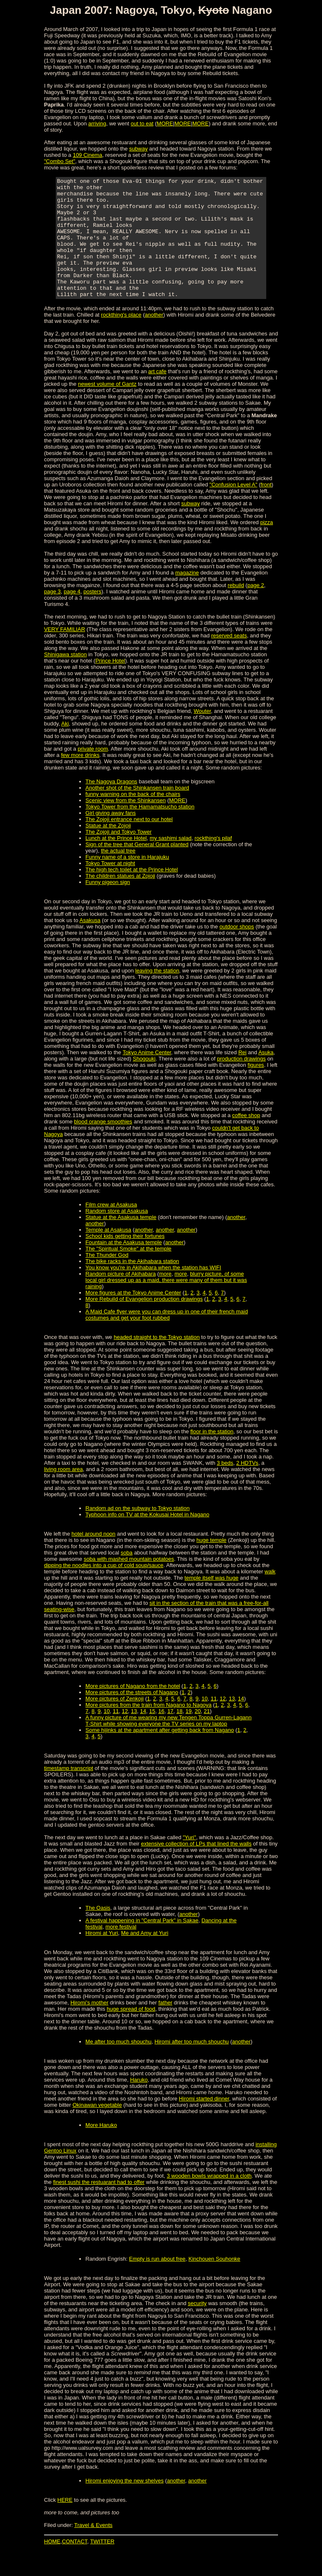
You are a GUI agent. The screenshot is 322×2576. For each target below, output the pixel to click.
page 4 (72, 615)
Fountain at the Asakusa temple (124, 1266)
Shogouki (144, 1082)
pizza (266, 546)
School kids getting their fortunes (125, 1260)
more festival (121, 1950)
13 (232, 1722)
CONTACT (74, 2565)
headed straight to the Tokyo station (157, 1361)
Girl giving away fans (111, 837)
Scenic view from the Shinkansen (126, 824)
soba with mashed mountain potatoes (129, 1583)
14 (241, 1722)
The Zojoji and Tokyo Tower (119, 856)
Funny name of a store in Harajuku (127, 881)
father (165, 2026)
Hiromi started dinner (204, 2122)
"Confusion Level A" (233, 508)
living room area (63, 1493)
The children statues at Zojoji (120, 900)
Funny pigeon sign (108, 906)
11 (213, 1722)
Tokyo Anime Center (146, 1076)
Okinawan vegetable (97, 2129)
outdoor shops (236, 950)
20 (197, 1735)
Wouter (202, 735)
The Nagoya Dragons (112, 805)
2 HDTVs (247, 1487)
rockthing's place (121, 338)
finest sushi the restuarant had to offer (99, 2206)
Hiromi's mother (89, 2026)
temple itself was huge (211, 1602)
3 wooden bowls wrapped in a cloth (209, 2199)
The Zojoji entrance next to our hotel (129, 843)
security (197, 2327)
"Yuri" (189, 1861)
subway (138, 149)
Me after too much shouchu (119, 2065)
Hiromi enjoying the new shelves (125, 2504)
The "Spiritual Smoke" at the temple (128, 1272)
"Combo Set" (59, 161)
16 (161, 1735)
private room (93, 772)
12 (223, 1722)
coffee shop (246, 1139)
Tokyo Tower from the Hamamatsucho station (140, 830)
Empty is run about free (157, 2283)
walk (270, 1595)
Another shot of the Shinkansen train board (137, 811)
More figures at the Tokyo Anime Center (133, 1316)
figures (256, 1089)
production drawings (241, 1082)
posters (92, 615)
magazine (187, 596)
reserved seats (229, 659)
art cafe (157, 395)
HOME (52, 2565)
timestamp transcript (68, 1792)
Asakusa (90, 944)
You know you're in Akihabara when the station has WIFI (153, 1291)
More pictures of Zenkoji (115, 1722)
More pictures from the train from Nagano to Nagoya (149, 1729)
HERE (65, 2524)
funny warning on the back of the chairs (133, 818)
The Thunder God (107, 1279)
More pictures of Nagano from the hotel (133, 1710)
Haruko (139, 2103)
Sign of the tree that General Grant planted (137, 868)
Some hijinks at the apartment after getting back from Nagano (160, 1754)
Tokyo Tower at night (110, 887)
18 (179, 1735)
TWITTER (102, 2565)
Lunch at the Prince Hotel (116, 862)
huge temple (212, 1564)
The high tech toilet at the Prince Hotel (132, 893)
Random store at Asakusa (117, 1235)
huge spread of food (131, 2033)
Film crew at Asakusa (111, 1228)
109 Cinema (87, 155)
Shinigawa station (65, 678)
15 (152, 1735)
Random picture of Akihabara (121, 1297)
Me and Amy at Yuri (145, 1957)
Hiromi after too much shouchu (192, 2065)
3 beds (225, 1487)
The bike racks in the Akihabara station (132, 1285)
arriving (97, 123)
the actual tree (118, 874)
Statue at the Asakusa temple (121, 1241)
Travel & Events (93, 2549)
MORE (165, 123)
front (266, 508)
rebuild (236, 609)
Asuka (265, 1076)
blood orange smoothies (103, 1145)
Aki (65, 747)
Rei (242, 1076)
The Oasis (98, 1932)
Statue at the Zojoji (108, 849)
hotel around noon (94, 1557)
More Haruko (101, 2149)
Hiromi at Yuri (102, 1957)
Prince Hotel (110, 684)
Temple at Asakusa (108, 1253)
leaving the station (157, 994)
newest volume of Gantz (107, 408)
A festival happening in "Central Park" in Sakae (142, 1944)
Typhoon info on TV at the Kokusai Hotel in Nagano (147, 1538)
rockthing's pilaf (213, 862)
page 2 (255, 609)
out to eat (142, 123)
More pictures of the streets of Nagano (132, 1716)
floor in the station (212, 1455)
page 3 (52, 615)
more (165, 1297)
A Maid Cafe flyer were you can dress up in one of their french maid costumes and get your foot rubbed (167, 1338)
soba (126, 1576)
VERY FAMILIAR (64, 653)
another (154, 338)
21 (207, 1735)
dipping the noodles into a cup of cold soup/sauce (104, 1589)
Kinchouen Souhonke (215, 2283)
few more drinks (80, 779)
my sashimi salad (171, 862)
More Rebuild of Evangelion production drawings (144, 1323)
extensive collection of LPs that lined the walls (196, 1867)
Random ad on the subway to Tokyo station (138, 1532)
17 (170, 1735)
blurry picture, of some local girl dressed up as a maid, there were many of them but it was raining (166, 1303)
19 (189, 1735)
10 (205, 1722)
